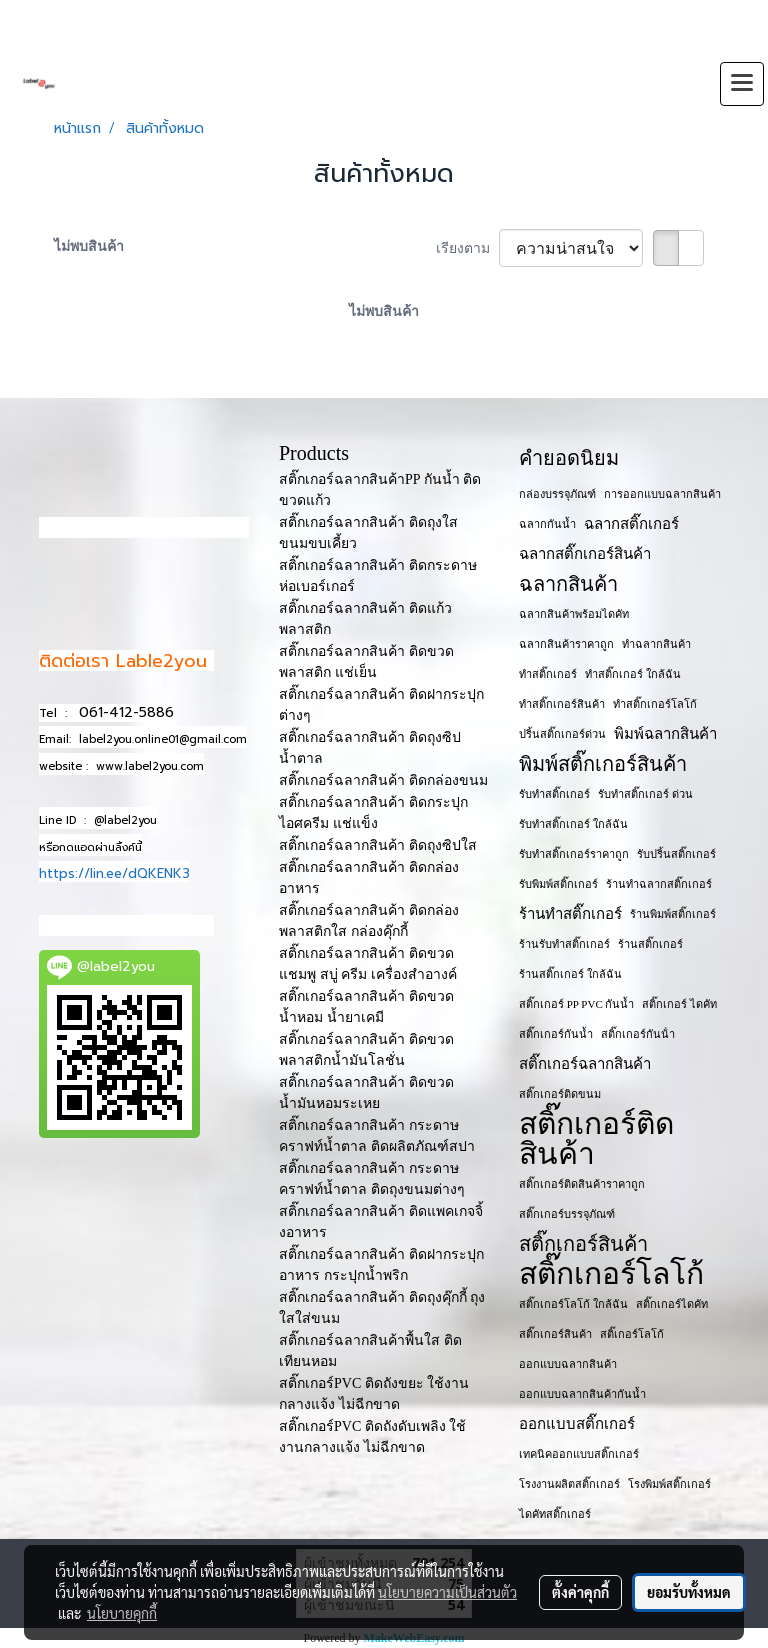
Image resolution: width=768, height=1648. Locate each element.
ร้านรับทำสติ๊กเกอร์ (564, 944)
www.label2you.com (150, 766)
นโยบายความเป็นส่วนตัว (447, 1592)
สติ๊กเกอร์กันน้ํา (638, 1034)
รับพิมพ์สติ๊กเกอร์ (558, 884)
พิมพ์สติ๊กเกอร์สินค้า (603, 764)
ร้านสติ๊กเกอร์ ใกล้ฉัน (570, 974)
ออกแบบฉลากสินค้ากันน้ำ (582, 1394)
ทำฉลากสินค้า (656, 644)
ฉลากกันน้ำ (547, 524)
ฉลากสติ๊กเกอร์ (631, 524)
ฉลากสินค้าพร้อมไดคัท (574, 614)
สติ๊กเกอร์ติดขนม (560, 1094)
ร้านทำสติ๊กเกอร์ (570, 914)
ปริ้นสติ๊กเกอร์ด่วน (562, 734)
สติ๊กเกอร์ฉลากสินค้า (585, 1064)
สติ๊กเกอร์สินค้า (583, 1244)
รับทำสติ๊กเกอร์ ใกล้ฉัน (573, 824)
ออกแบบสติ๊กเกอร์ (577, 1424)
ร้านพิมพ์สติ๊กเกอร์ (673, 914)
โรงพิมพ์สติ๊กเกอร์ (669, 1484)
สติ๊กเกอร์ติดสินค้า (596, 1139)
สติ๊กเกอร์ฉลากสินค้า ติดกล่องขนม (383, 780)
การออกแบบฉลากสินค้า (662, 494)
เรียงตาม (467, 248)
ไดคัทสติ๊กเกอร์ (555, 1514)
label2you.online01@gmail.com (163, 739)
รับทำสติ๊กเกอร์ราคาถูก (574, 854)
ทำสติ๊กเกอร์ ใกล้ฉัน (633, 674)
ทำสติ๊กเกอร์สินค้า (562, 704)
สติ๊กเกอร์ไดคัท (672, 1304)
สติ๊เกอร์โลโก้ (632, 1334)
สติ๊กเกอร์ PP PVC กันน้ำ (576, 1004)
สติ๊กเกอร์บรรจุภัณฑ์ (567, 1214)
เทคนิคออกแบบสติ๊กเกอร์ (579, 1454)
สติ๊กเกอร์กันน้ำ (556, 1034)
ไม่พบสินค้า (89, 246)
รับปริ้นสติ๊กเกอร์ (676, 854)
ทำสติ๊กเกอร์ (548, 674)
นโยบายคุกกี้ (122, 1613)
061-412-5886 (126, 712)
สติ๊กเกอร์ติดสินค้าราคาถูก (582, 1184)
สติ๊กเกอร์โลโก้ (611, 1274)
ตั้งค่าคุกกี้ (580, 1592)
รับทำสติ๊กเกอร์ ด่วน (645, 794)
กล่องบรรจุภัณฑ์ (557, 494)
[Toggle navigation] (742, 84)
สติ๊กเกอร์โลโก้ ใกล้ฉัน (573, 1304)
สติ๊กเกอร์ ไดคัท (679, 1004)
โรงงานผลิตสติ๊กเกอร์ (569, 1484)
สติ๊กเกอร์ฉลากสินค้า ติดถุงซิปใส (378, 845)
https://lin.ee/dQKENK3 (114, 873)
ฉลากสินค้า (568, 584)
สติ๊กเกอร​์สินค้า (555, 1334)
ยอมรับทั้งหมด (689, 1592)
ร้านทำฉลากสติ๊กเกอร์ (659, 884)
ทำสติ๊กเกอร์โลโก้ (655, 704)
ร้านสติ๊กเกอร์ (650, 944)
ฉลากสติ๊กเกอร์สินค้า (585, 554)
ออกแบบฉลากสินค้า (568, 1364)
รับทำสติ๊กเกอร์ (554, 794)
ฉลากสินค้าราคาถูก (566, 644)
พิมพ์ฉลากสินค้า (665, 734)
